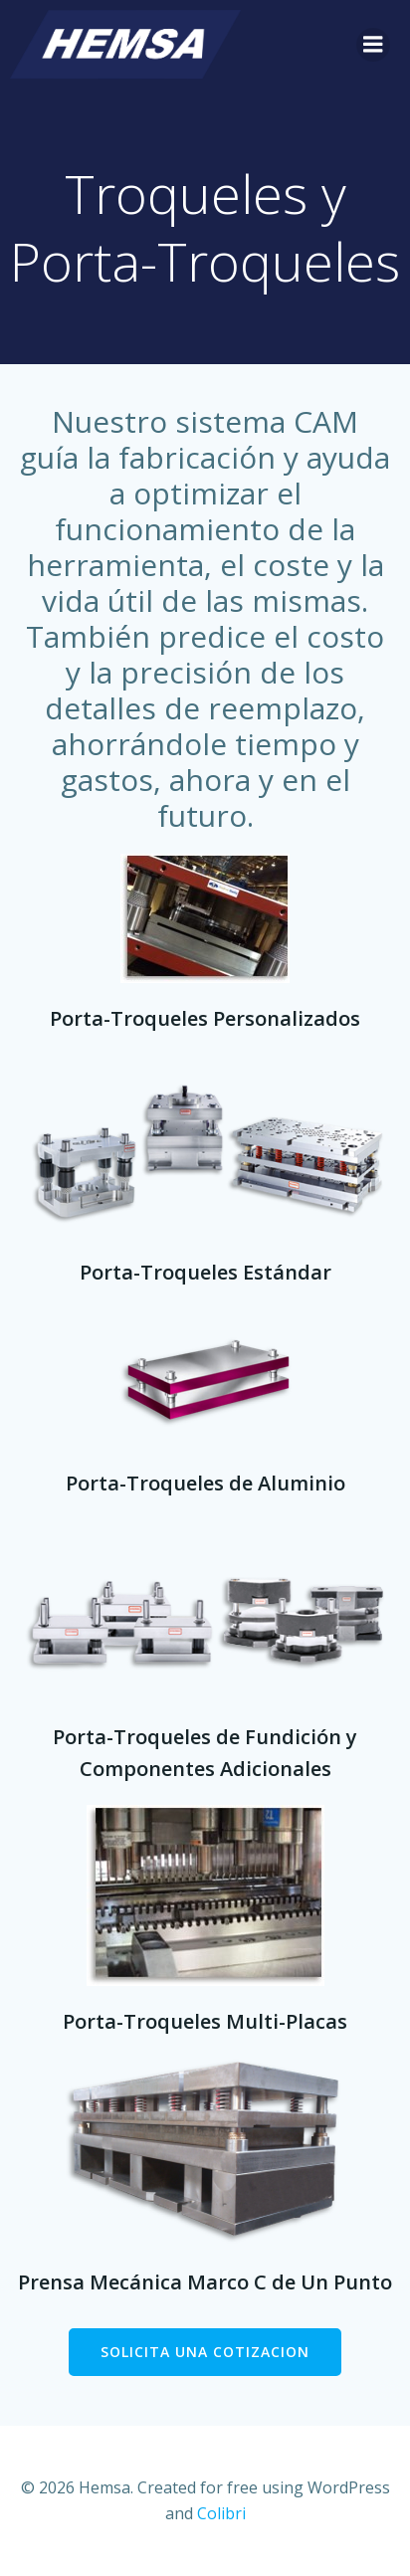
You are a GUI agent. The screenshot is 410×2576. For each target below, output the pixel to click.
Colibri (221, 2513)
